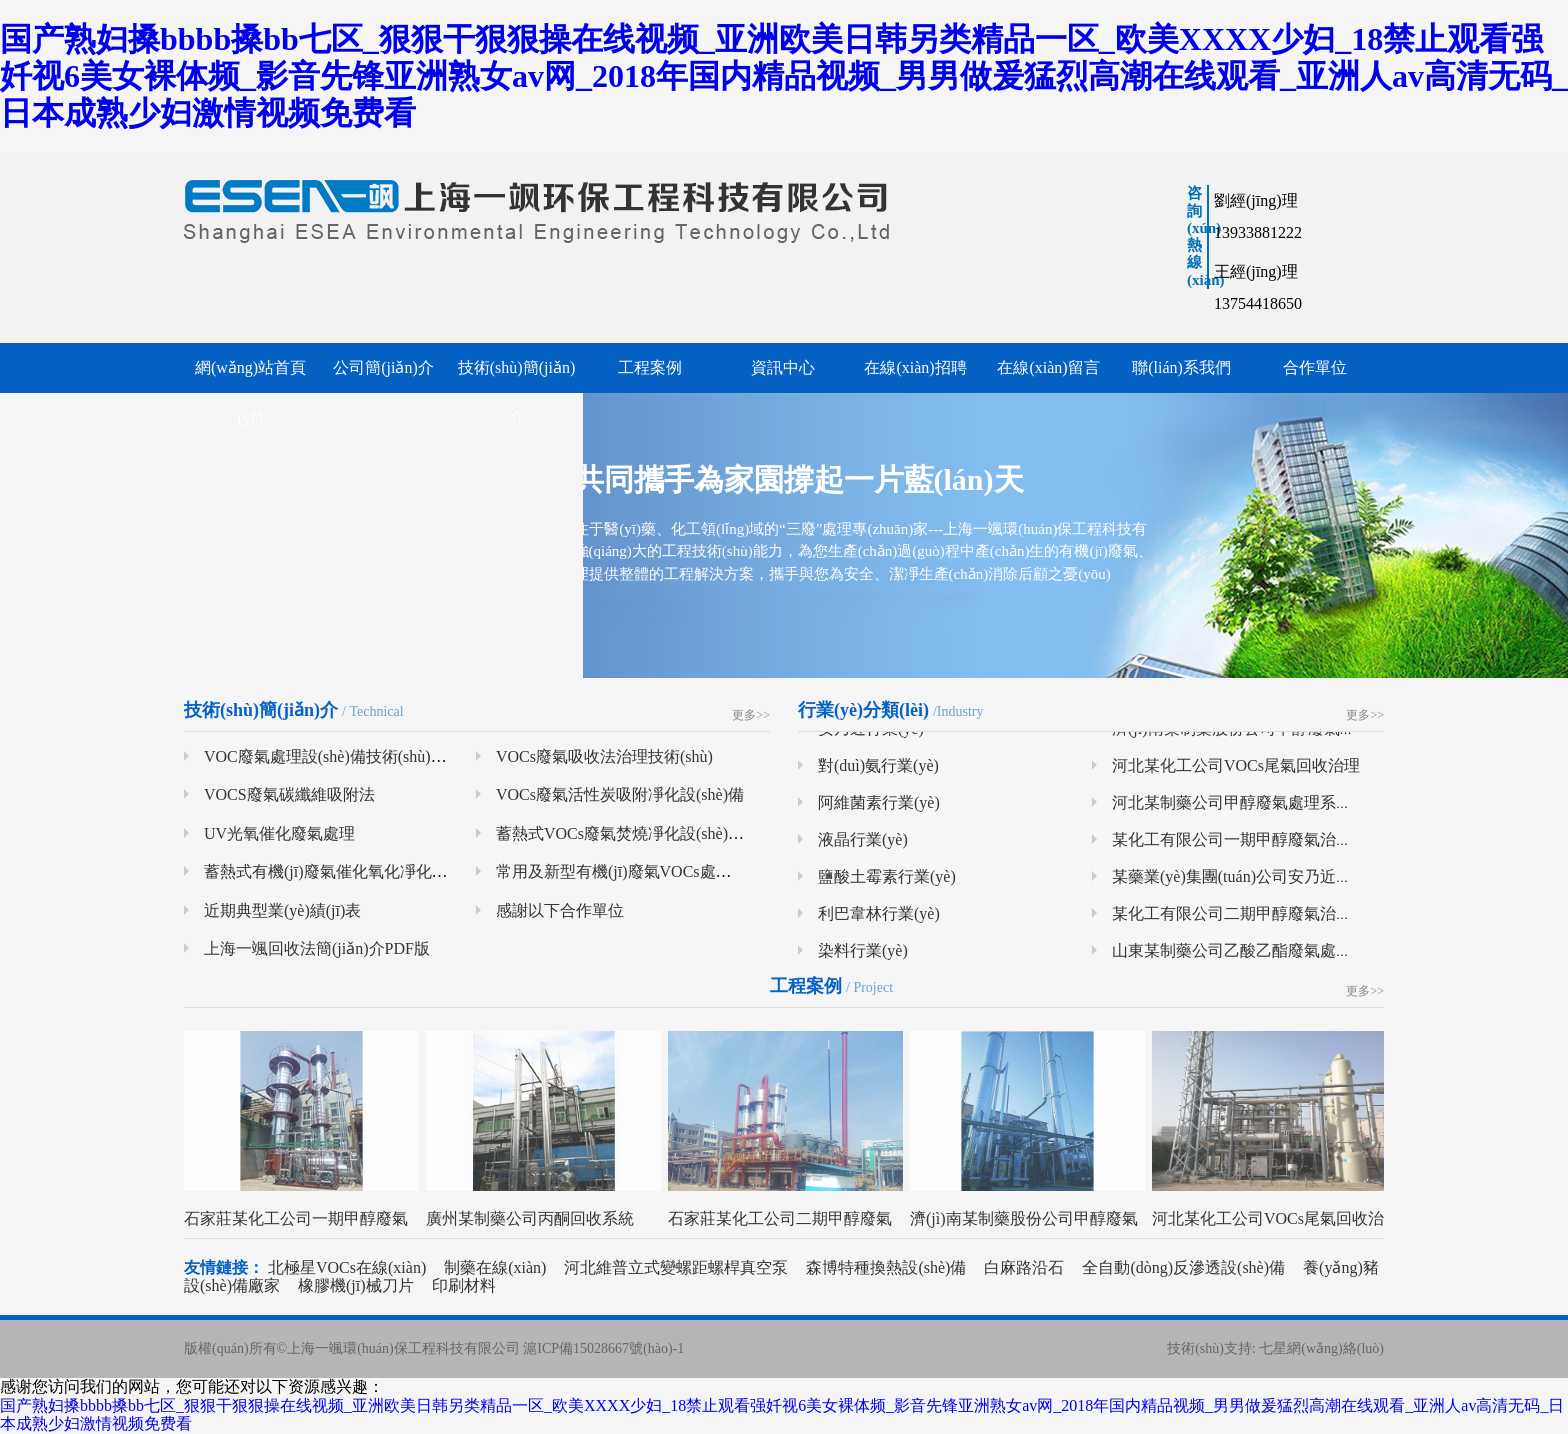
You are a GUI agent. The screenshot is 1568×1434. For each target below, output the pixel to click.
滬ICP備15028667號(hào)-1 (603, 1348)
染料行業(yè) (863, 956)
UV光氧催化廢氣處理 (279, 833)
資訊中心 (783, 367)
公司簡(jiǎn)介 (383, 367)
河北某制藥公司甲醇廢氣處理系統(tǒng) (1252, 808)
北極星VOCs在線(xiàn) (347, 1267)
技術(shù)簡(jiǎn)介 (516, 392)
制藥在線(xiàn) (495, 1267)
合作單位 (1315, 367)
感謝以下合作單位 (560, 910)
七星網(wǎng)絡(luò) (1321, 1348)
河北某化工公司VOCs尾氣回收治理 (1236, 771)
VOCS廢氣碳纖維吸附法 (289, 794)
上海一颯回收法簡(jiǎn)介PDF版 (317, 948)
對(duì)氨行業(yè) (878, 771)
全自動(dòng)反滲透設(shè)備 (1183, 1267)
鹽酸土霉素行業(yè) (887, 882)
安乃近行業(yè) (871, 734)
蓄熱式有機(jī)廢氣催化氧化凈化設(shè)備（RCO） (382, 871)
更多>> (751, 715)
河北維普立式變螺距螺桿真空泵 (676, 1267)
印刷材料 (464, 1285)
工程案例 (650, 367)
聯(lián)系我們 (1181, 367)
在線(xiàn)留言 (1048, 367)
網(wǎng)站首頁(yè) (250, 392)
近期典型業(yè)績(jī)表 (282, 910)
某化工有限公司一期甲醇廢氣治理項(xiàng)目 (1271, 845)
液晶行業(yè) (863, 845)
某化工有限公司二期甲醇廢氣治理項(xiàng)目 (1271, 919)
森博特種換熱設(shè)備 (888, 1267)
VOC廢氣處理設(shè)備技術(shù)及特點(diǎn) (361, 756)
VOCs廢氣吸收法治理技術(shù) (604, 756)
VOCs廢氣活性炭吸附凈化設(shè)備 (620, 794)
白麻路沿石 (1024, 1267)
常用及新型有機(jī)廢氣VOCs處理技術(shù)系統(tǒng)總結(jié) (712, 871)
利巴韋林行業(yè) (879, 919)
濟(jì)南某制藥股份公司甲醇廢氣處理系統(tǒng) (1278, 734)
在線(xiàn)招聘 (915, 367)
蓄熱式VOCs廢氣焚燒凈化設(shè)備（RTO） (651, 833)
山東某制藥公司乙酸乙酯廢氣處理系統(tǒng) (1268, 956)
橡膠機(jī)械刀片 (356, 1285)
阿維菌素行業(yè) (879, 808)
